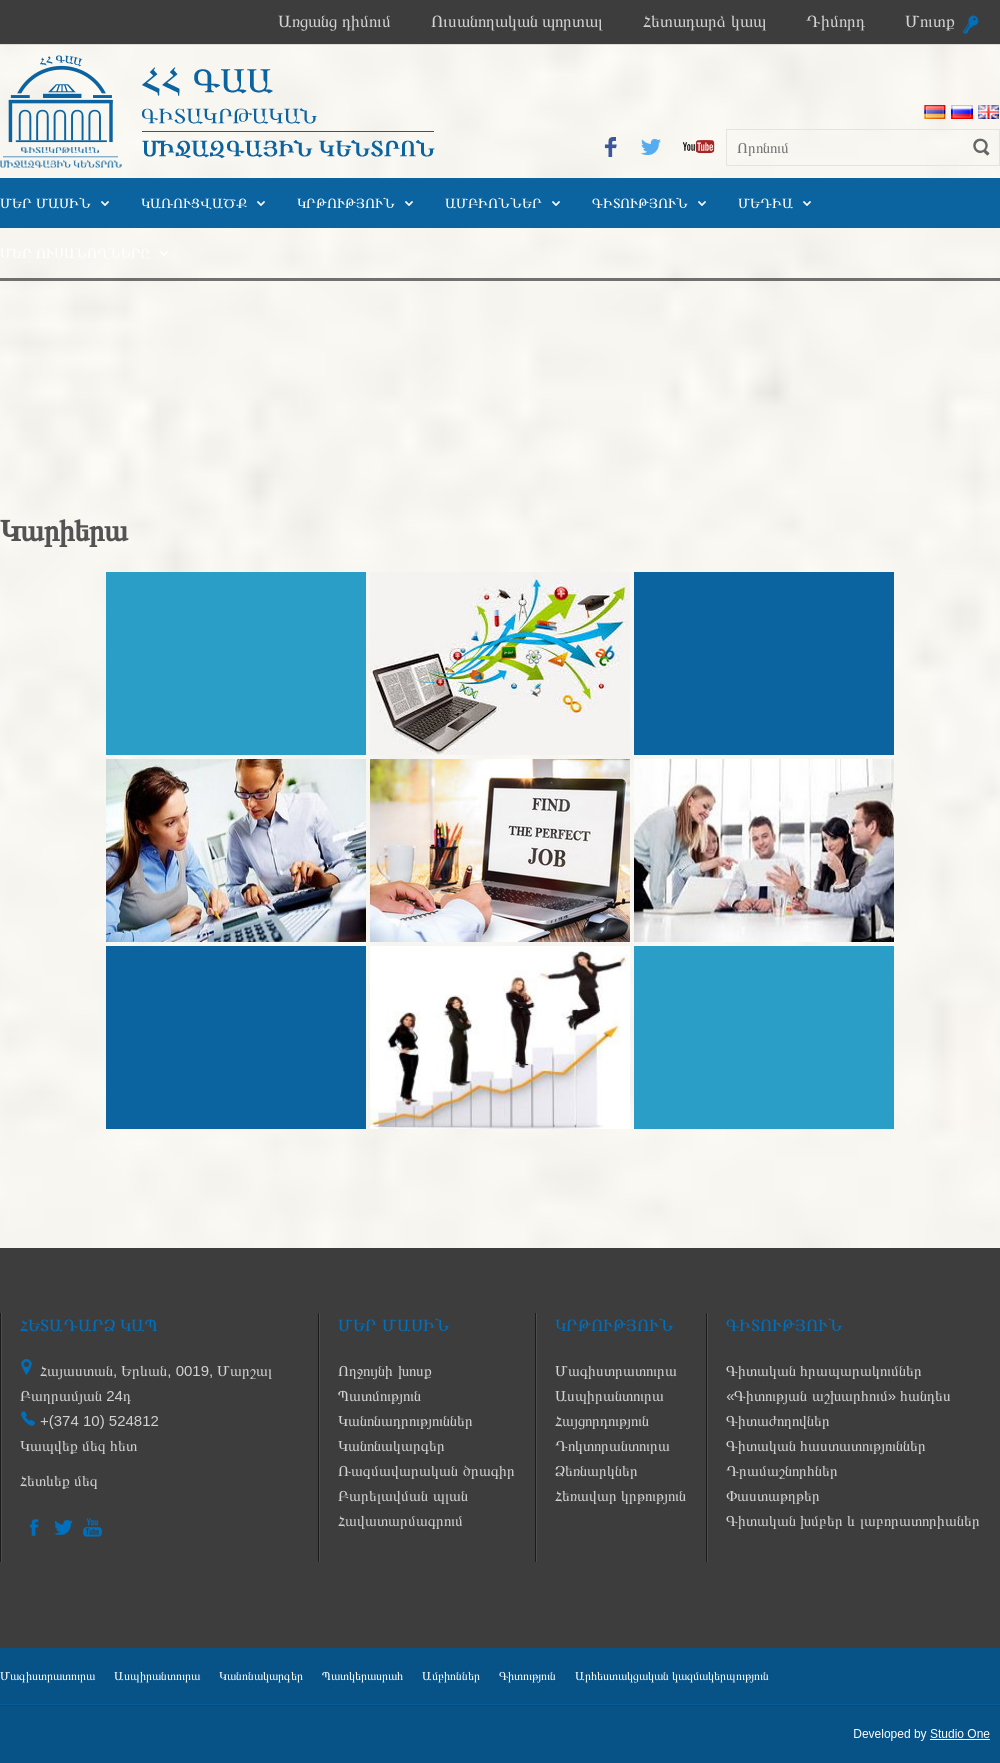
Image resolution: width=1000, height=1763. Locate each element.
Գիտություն (640, 203)
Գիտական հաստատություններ (826, 1445)
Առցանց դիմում (334, 21)
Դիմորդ (835, 21)
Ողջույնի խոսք (384, 1370)
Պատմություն (379, 1395)
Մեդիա (765, 203)
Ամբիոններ (493, 203)
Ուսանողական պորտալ (517, 21)
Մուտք (930, 21)
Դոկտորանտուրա (612, 1445)
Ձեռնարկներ (596, 1470)
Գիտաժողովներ (778, 1420)
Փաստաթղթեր (773, 1495)
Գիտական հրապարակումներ (824, 1370)
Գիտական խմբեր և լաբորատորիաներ (853, 1520)
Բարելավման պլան (402, 1495)
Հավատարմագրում (400, 1520)
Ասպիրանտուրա (609, 1395)
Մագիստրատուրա (616, 1370)
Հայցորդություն (602, 1420)
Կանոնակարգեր (391, 1445)
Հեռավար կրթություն (620, 1495)
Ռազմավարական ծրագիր (426, 1470)
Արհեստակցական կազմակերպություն (672, 1676)
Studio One (960, 1734)
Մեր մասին (45, 203)
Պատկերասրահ (362, 1676)
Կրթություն (346, 203)
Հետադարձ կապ (704, 21)
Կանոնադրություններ (405, 1420)
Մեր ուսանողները (75, 253)
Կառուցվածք (194, 203)
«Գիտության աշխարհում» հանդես (838, 1395)
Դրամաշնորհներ (782, 1470)
